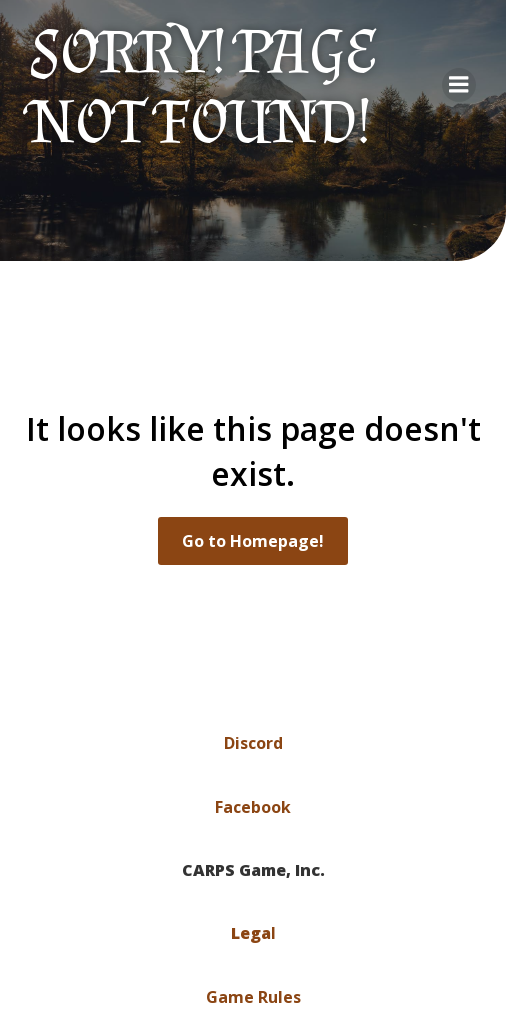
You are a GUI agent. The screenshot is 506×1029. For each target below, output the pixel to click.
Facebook (253, 807)
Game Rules (253, 997)
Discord (253, 743)
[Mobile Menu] (459, 85)
